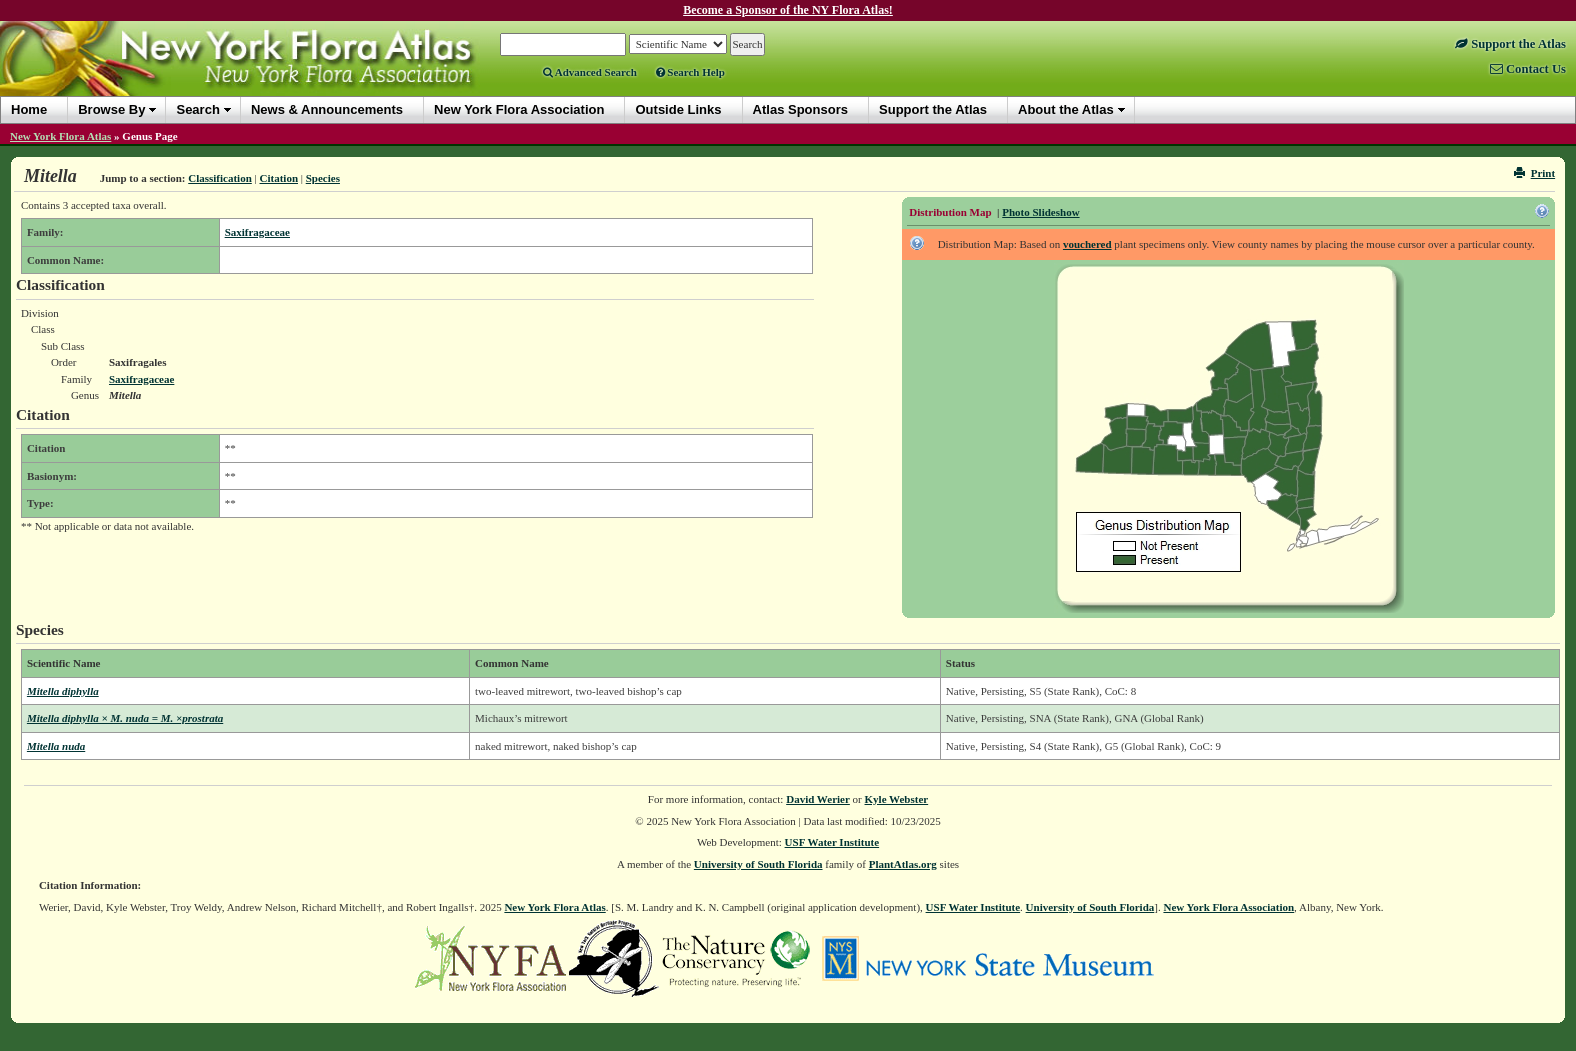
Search (197, 109)
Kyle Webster (897, 799)
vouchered (1087, 244)
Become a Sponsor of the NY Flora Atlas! (788, 10)
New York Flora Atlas (60, 136)
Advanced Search (590, 72)
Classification (220, 178)
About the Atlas (1066, 109)
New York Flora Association (1228, 907)
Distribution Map (950, 212)
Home (29, 109)
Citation (279, 178)
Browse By (111, 109)
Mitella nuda (56, 746)
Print (1534, 173)
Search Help (690, 72)
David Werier (818, 799)
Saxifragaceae (257, 232)
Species (323, 178)
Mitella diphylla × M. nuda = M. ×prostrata (125, 718)
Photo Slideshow (1040, 212)
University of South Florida (758, 864)
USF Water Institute (832, 842)
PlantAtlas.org (903, 864)
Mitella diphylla (63, 691)
